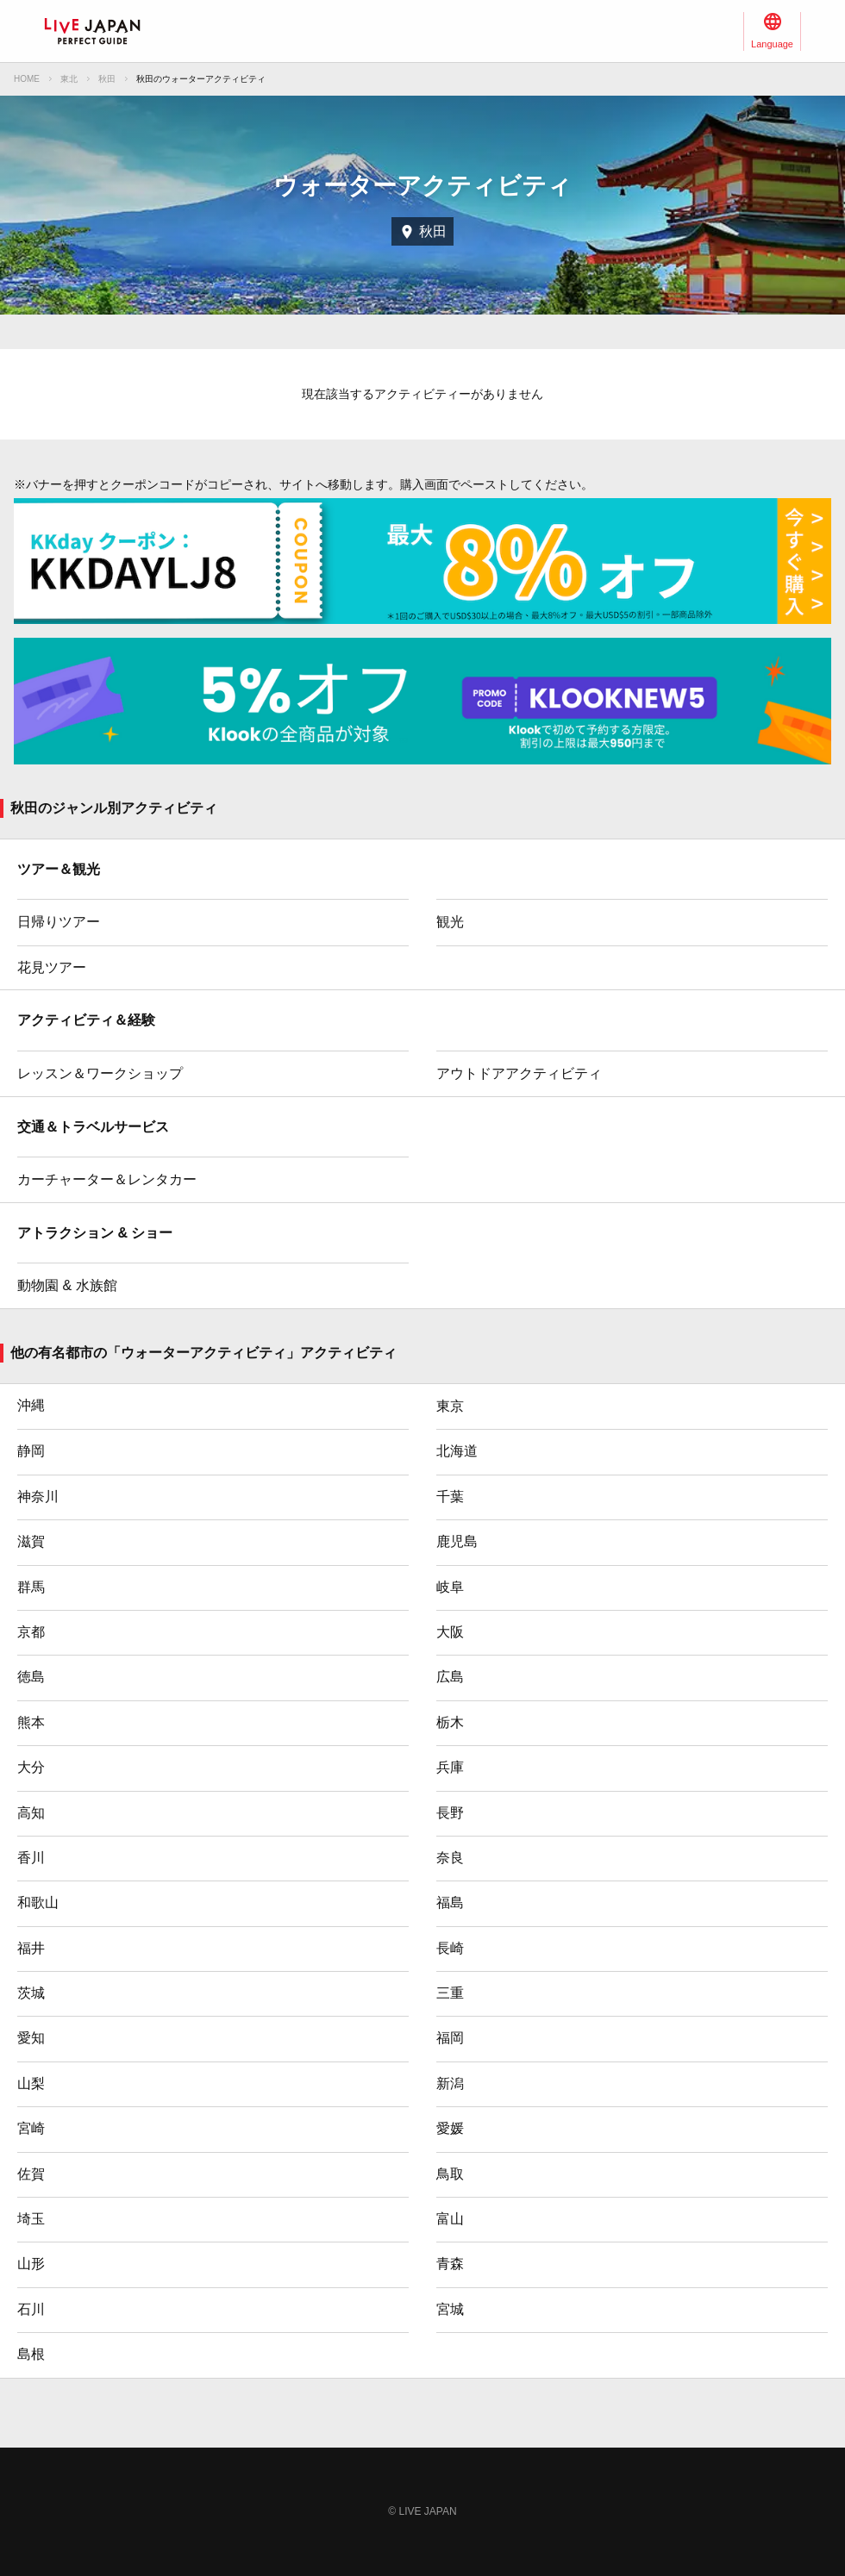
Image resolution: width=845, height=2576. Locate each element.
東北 (69, 79)
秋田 (107, 79)
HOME (27, 79)
